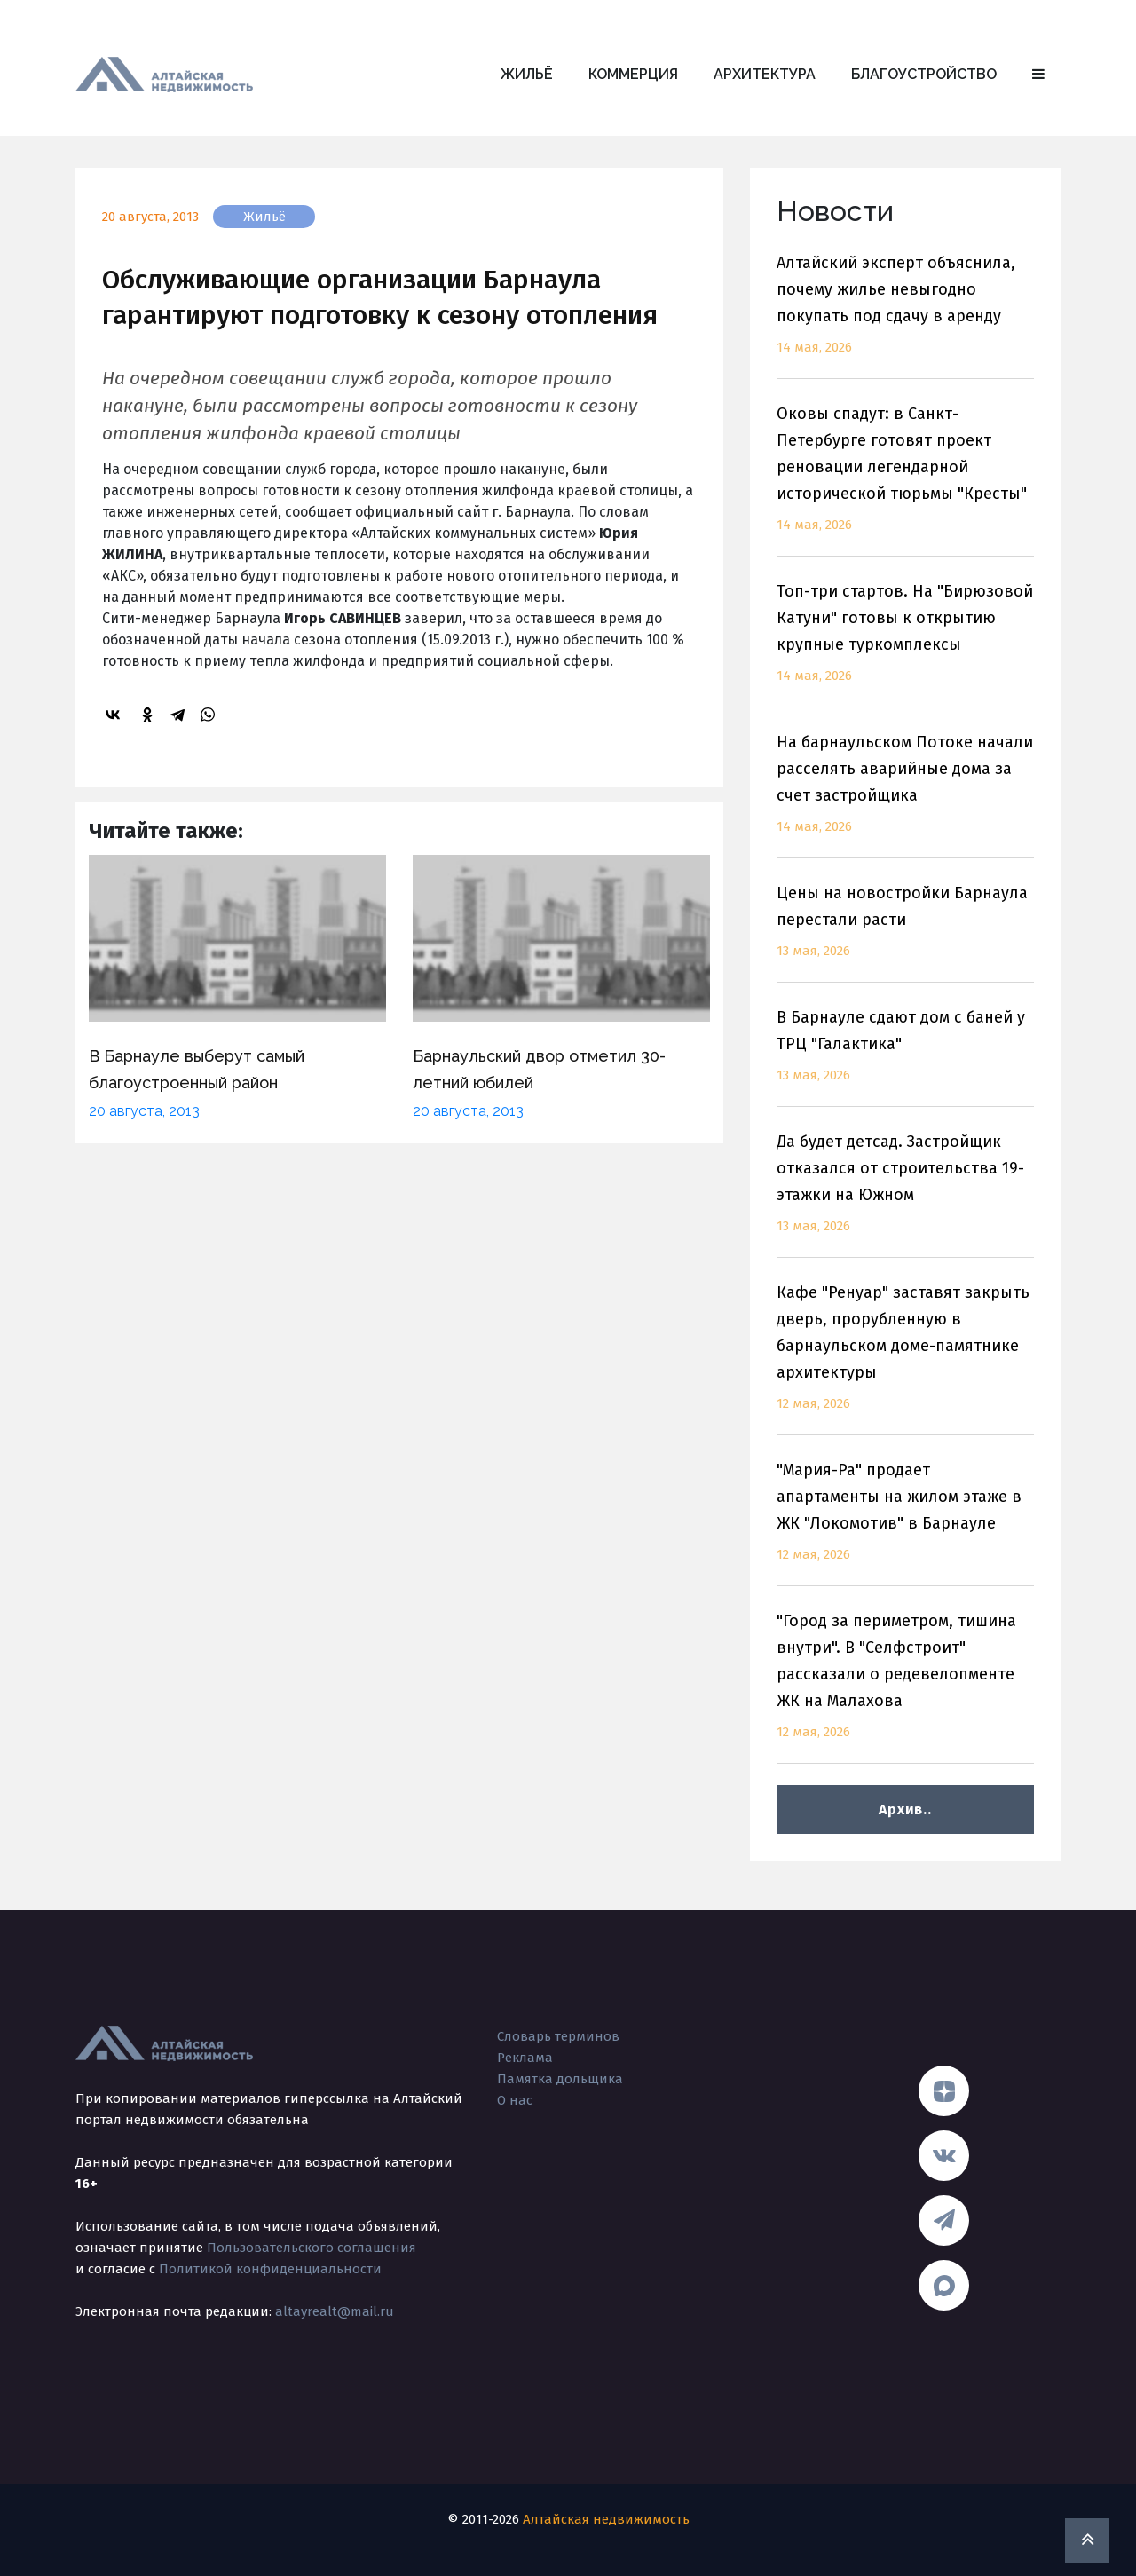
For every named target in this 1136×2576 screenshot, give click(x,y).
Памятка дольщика (560, 2079)
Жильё (527, 74)
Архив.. (905, 1809)
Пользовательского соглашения (311, 2248)
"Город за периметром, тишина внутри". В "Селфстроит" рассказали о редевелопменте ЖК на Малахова (905, 1687)
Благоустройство (924, 74)
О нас (514, 2100)
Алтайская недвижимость (606, 2519)
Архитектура (765, 74)
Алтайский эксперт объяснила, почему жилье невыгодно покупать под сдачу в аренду (905, 315)
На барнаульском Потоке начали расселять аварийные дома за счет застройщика (905, 794)
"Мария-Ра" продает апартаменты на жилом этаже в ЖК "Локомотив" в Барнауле (905, 1522)
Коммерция (633, 74)
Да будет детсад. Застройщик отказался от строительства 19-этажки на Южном (905, 1194)
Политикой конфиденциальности (270, 2269)
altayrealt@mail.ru (334, 2311)
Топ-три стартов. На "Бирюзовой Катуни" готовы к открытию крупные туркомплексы (905, 644)
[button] (1038, 74)
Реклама (525, 2058)
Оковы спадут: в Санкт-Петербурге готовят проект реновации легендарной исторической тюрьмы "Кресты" (905, 480)
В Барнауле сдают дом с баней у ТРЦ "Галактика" (905, 1056)
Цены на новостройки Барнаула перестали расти (905, 932)
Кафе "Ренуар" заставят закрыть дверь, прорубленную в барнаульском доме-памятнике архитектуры (905, 1358)
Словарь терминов (558, 2036)
